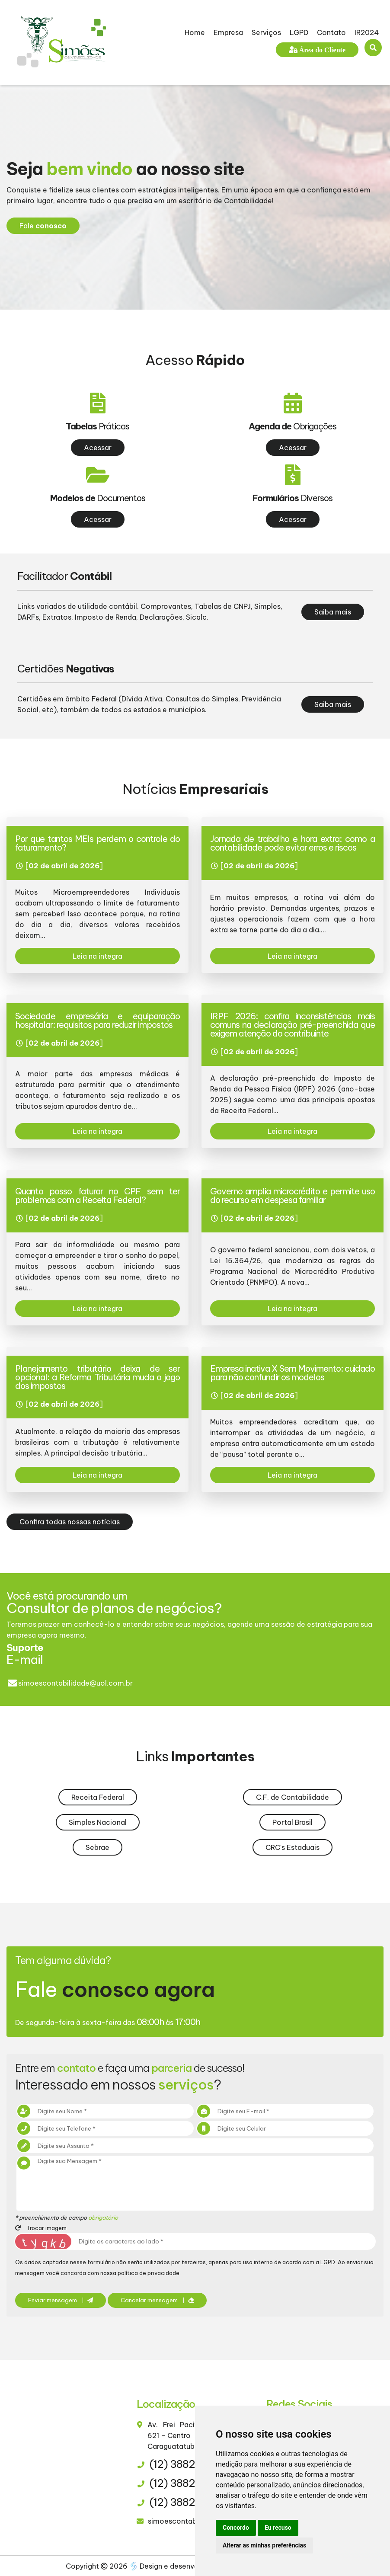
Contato (331, 32)
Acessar (98, 447)
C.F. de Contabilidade (292, 1797)
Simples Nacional (98, 1822)
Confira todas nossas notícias (69, 1521)
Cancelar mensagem (157, 2300)
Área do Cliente (321, 49)
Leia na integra (97, 956)
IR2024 (367, 32)
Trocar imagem (41, 2227)
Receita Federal (97, 1797)
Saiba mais (332, 612)
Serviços (266, 32)
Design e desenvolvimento (179, 2566)
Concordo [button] (236, 2527)
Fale (43, 225)
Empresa (228, 32)
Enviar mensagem (60, 2300)
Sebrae (97, 1847)
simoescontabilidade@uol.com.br (75, 1683)
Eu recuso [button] (278, 2527)
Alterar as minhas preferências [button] (264, 2545)
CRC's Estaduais (292, 1847)
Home (195, 32)
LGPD (299, 32)
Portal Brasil (292, 1822)
